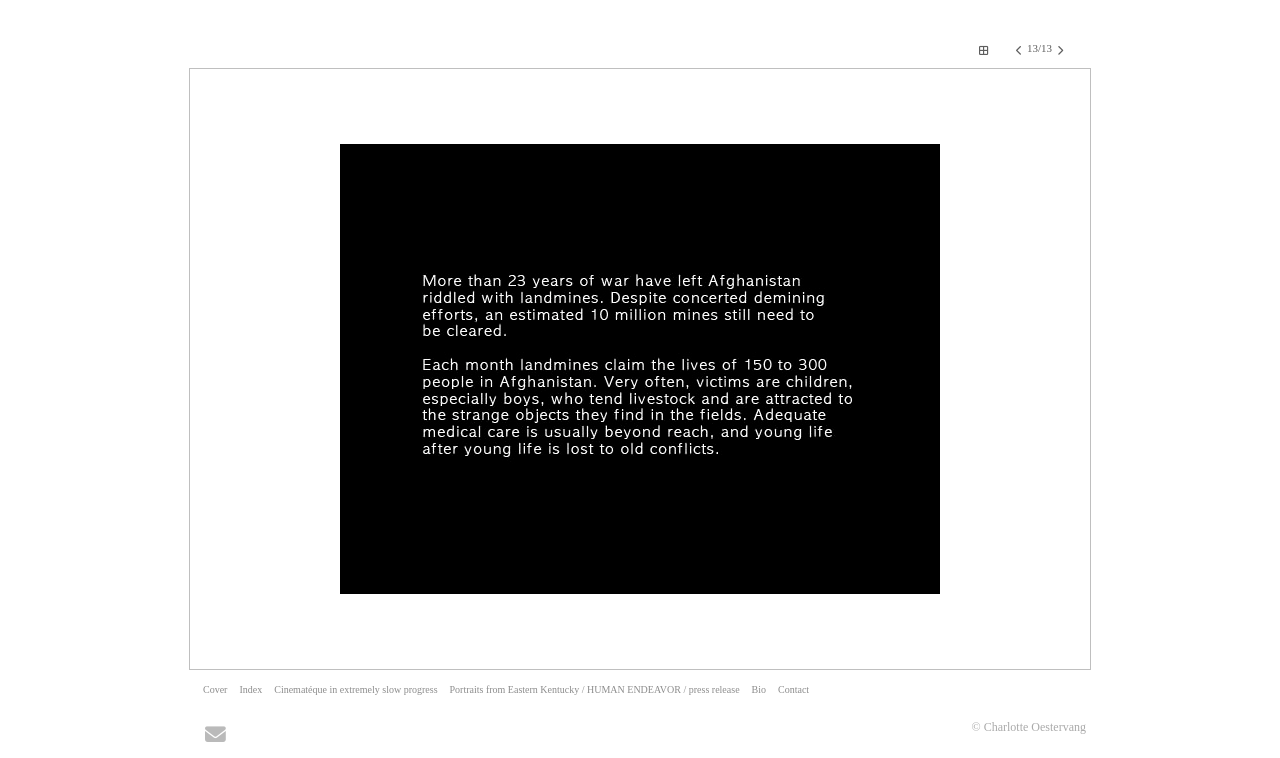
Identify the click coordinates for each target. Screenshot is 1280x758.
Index (250, 689)
